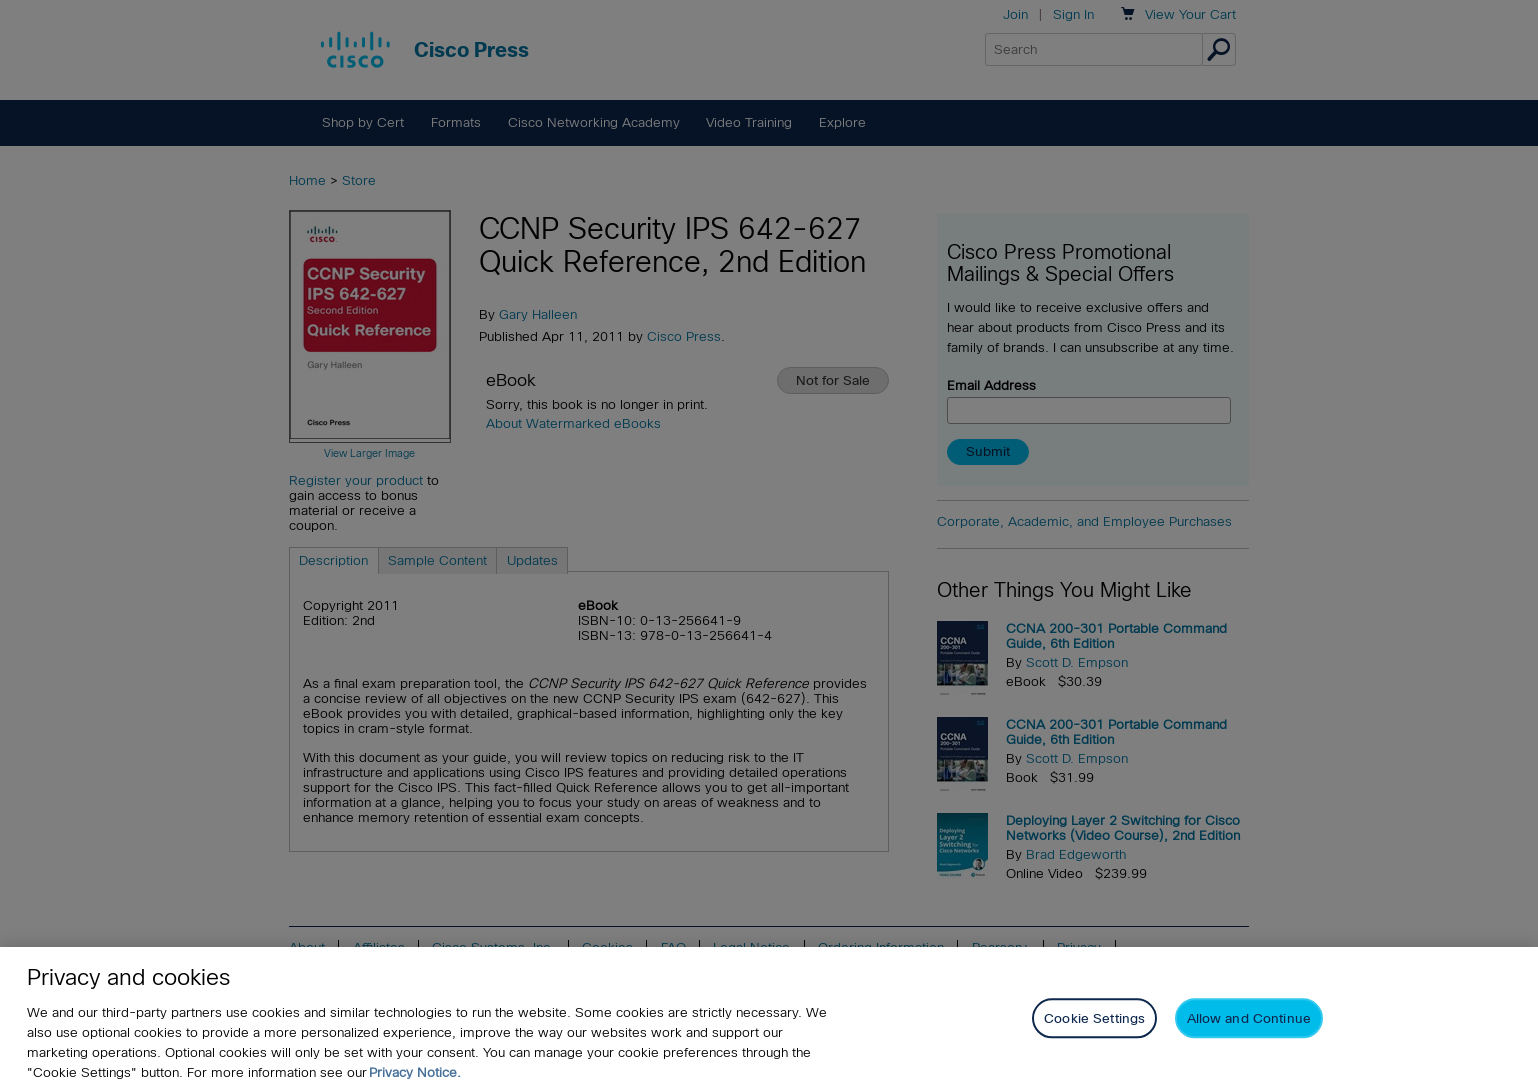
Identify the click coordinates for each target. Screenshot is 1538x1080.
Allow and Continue (1249, 1028)
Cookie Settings (1094, 1028)
